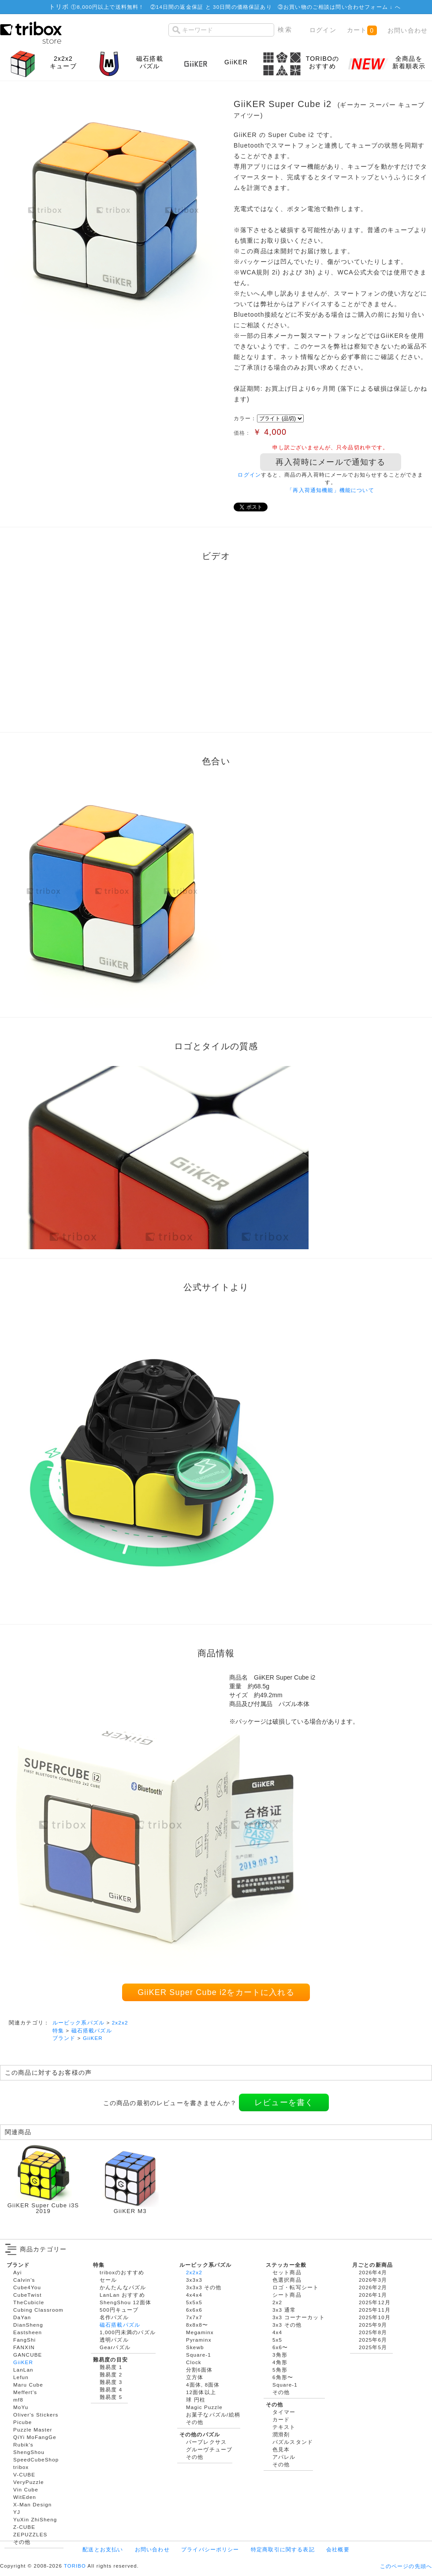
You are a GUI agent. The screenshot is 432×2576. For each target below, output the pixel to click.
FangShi (24, 2340)
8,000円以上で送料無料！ (110, 7)
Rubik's (23, 2444)
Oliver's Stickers (35, 2414)
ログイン (322, 29)
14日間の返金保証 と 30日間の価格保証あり (214, 7)
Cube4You (27, 2287)
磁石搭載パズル (91, 2030)
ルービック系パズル (78, 2022)
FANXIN (24, 2347)
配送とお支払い (102, 2549)
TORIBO (75, 2566)
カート (361, 30)
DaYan (22, 2317)
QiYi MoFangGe (34, 2437)
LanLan (23, 2369)
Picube (22, 2422)
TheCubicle (28, 2302)
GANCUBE (27, 2355)
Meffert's (25, 2392)
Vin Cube (25, 2489)
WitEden (24, 2497)
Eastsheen (27, 2332)
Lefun (21, 2377)
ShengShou (29, 2452)
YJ (16, 2512)
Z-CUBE (24, 2527)
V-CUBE (24, 2474)
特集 (58, 2030)
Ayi (17, 2272)
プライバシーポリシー (210, 2549)
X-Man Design (32, 2504)
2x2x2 (120, 2022)
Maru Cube (28, 2384)
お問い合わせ (407, 30)
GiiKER (93, 2038)
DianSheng (28, 2325)
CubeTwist (27, 2295)
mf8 (18, 2399)
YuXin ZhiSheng (35, 2519)
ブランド (64, 2038)
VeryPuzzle (28, 2482)
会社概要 (338, 2549)
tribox (21, 2467)
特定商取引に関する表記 (283, 2549)
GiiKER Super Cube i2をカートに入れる (216, 1992)
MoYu (20, 2407)
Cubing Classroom (38, 2310)
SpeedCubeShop (36, 2459)
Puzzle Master (32, 2429)
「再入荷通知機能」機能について (330, 490)
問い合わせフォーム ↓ (365, 7)
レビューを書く (283, 2102)
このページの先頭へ (406, 2566)
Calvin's (24, 2280)
